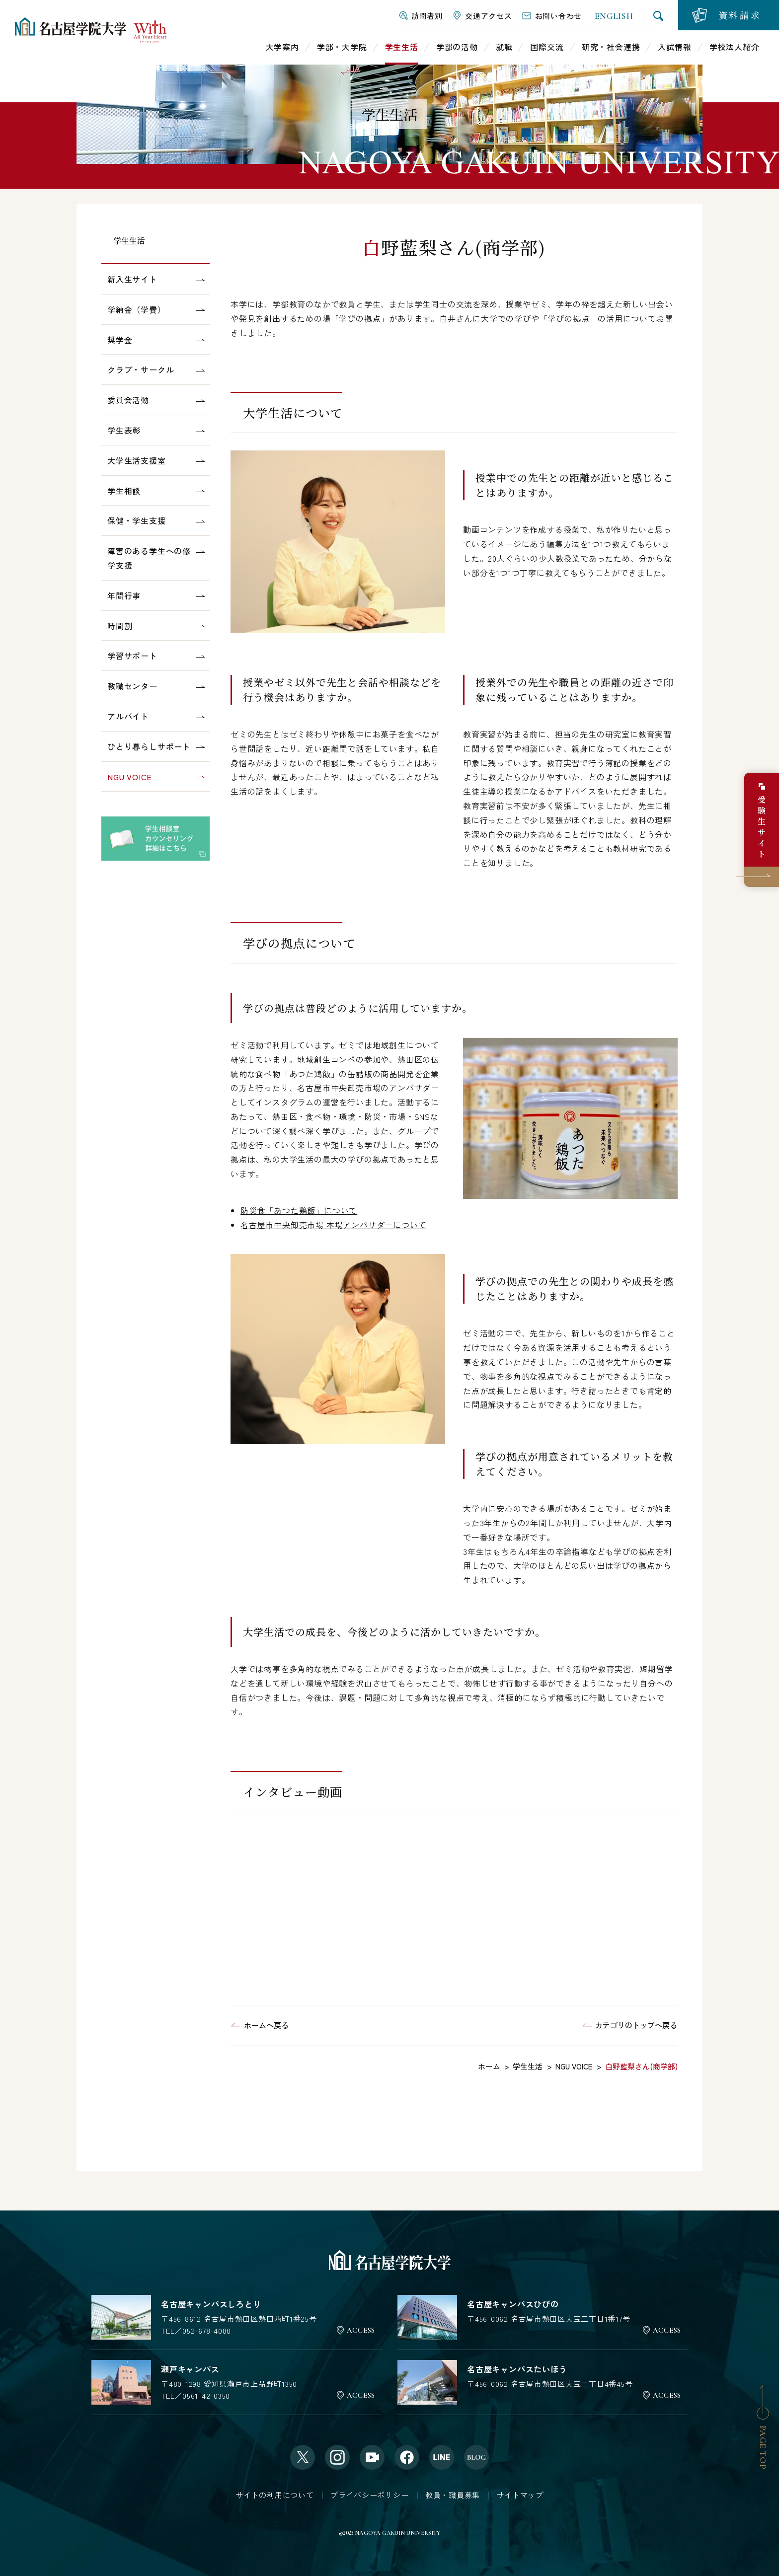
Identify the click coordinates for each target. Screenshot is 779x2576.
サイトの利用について (274, 2495)
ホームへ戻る (266, 2025)
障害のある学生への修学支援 (149, 558)
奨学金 (119, 340)
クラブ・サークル (140, 369)
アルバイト (128, 716)
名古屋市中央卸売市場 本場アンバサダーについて (333, 1225)
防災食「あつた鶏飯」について (298, 1210)
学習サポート (132, 656)
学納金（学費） (136, 309)
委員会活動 (128, 400)
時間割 (119, 626)
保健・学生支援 (136, 520)
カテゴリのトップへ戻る (636, 2025)
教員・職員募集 (452, 2495)
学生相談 (124, 491)
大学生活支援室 (136, 460)
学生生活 (129, 240)
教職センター (132, 686)
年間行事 (124, 595)
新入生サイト (132, 279)
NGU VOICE (129, 777)
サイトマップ (520, 2495)
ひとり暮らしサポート (149, 746)
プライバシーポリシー (369, 2495)
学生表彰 (124, 430)
